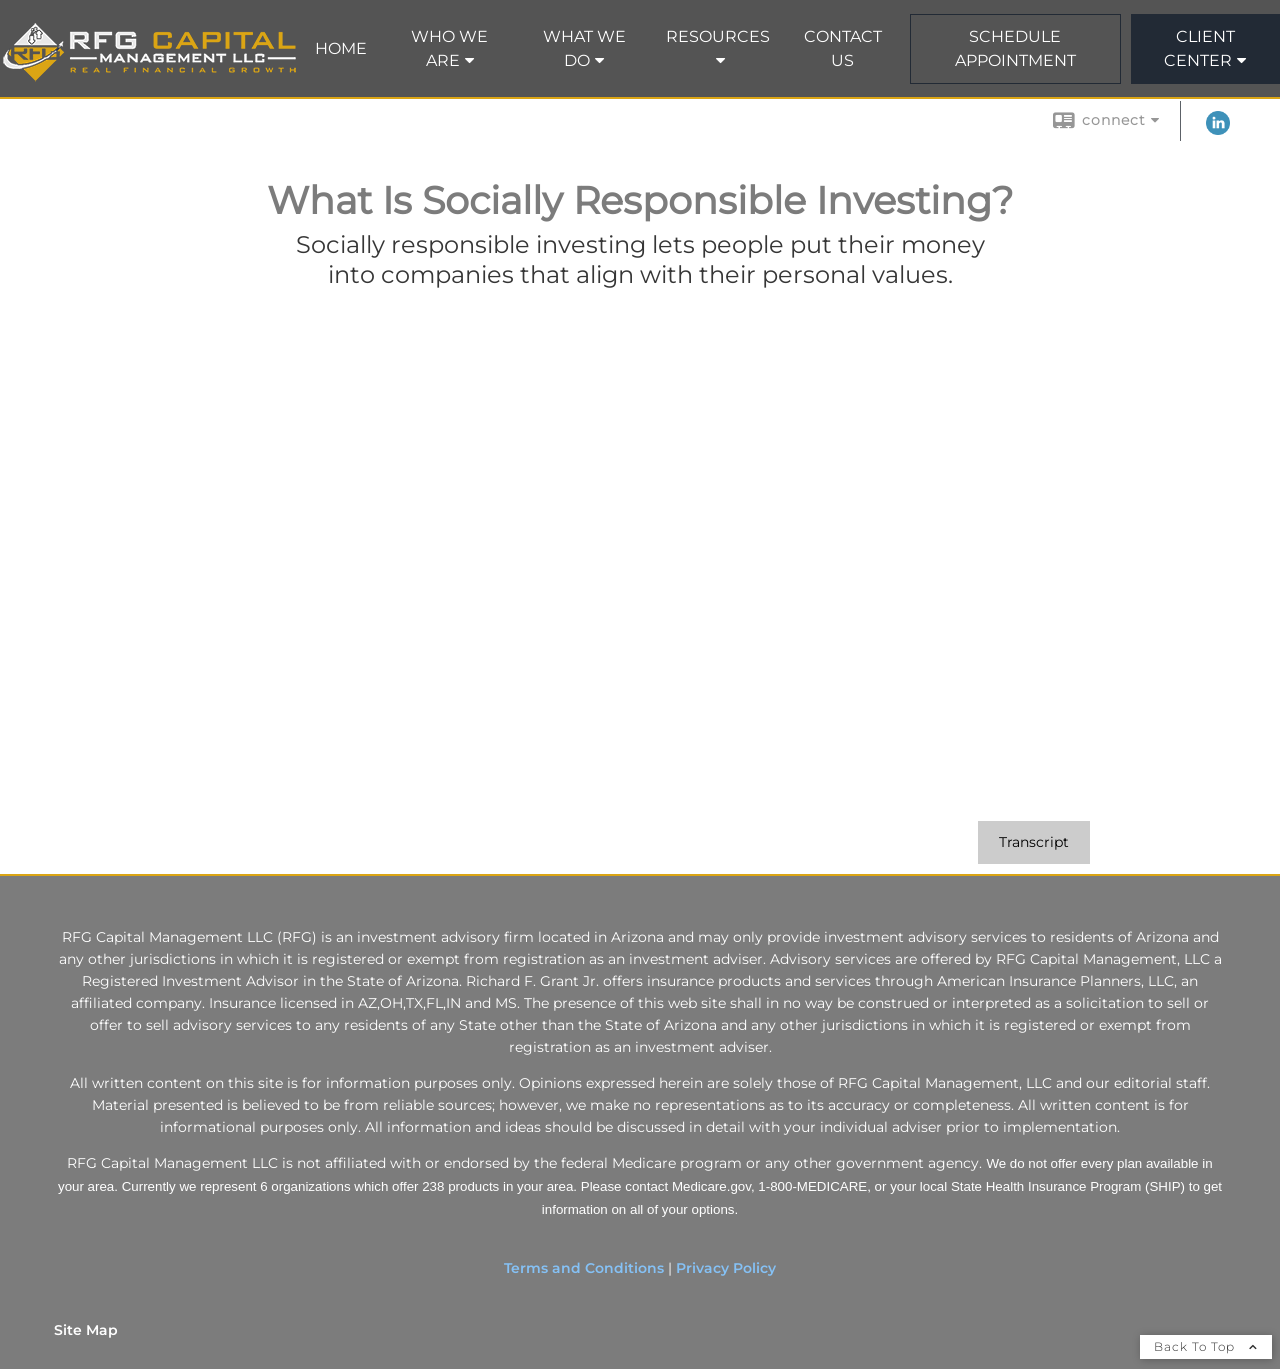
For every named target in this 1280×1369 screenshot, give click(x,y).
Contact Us (843, 48)
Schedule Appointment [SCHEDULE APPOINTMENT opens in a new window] (1015, 48)
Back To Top (1206, 1346)
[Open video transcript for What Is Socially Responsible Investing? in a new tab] (1034, 842)
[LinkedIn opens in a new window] (1218, 130)
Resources (718, 36)
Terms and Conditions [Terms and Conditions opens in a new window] (584, 1268)
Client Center (1199, 48)
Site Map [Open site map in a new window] (86, 1330)
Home (341, 48)
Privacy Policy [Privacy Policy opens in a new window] (726, 1268)
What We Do (584, 48)
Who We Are (449, 48)
